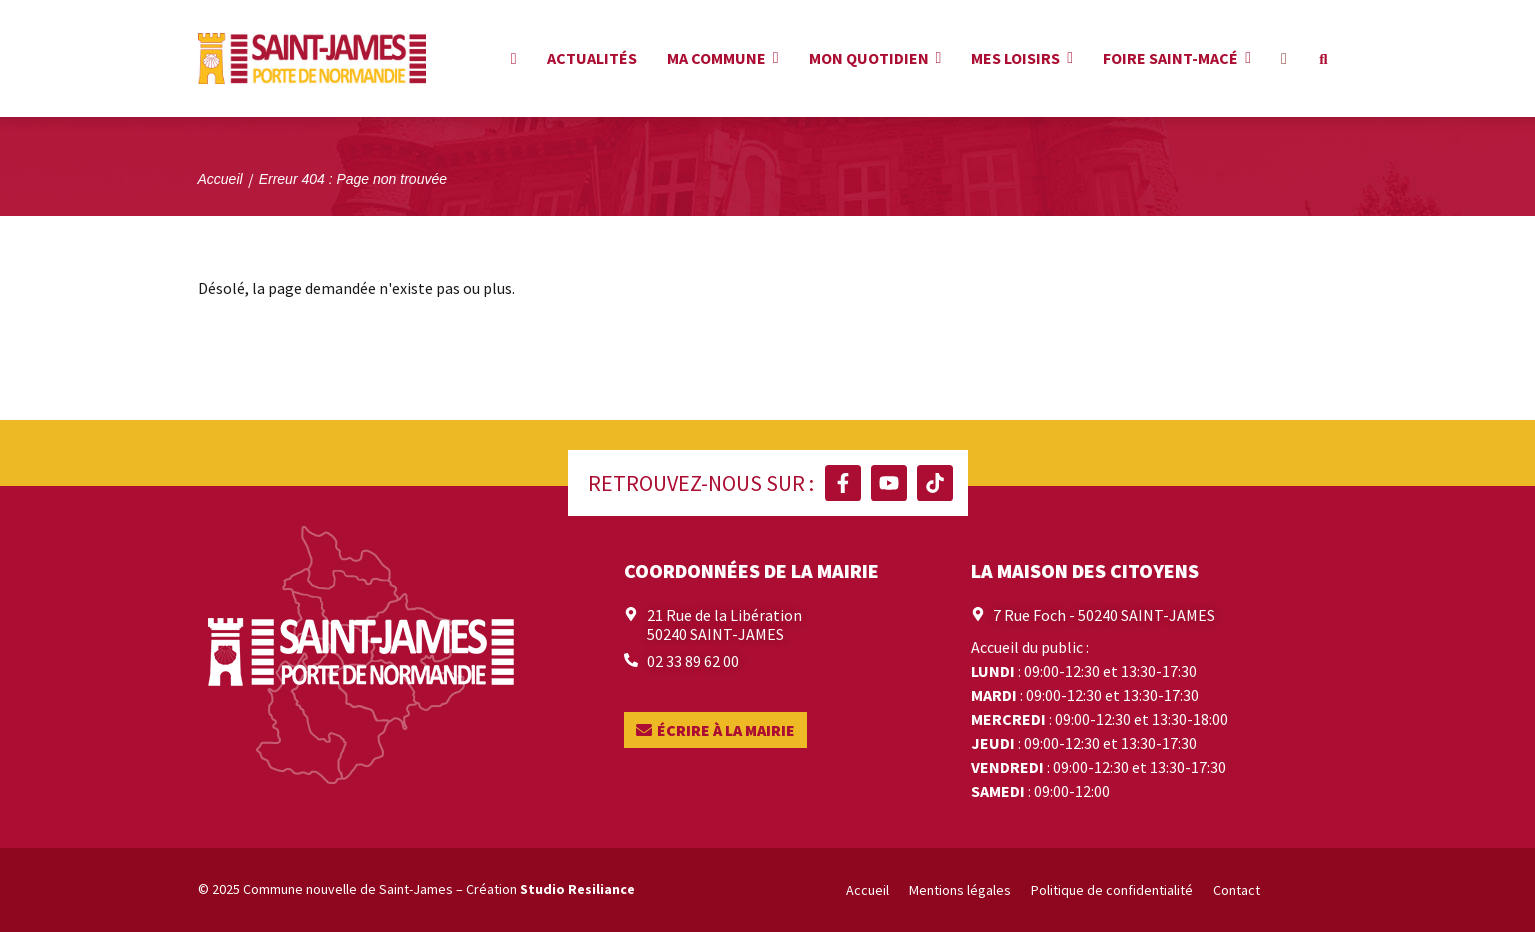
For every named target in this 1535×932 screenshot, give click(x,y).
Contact (1236, 890)
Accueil (867, 890)
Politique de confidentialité (1112, 890)
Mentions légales (960, 890)
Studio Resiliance (577, 889)
